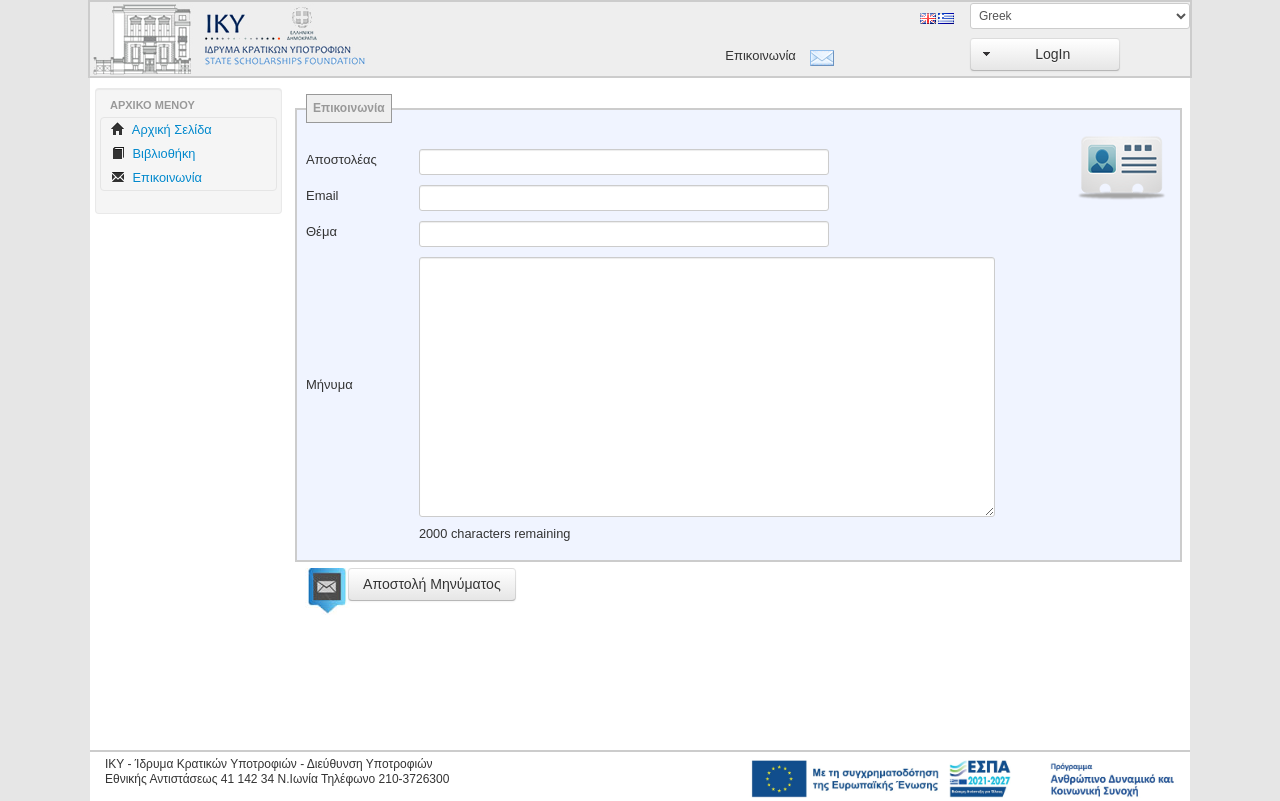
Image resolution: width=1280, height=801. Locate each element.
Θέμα (321, 231)
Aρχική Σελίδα (161, 129)
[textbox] (624, 162)
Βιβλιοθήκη (153, 153)
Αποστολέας (341, 159)
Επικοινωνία (760, 55)
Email (322, 195)
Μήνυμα (329, 384)
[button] (1045, 54)
